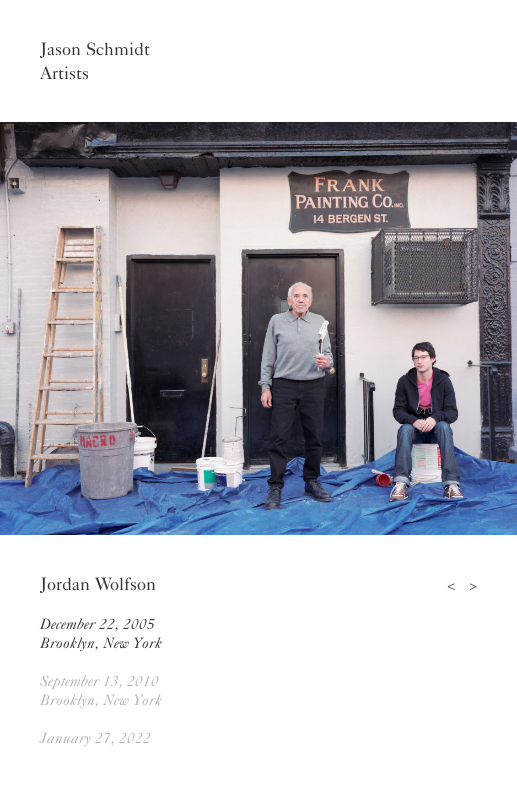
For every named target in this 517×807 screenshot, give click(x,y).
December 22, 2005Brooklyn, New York (101, 633)
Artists (64, 73)
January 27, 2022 (95, 738)
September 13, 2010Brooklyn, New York (101, 690)
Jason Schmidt (95, 49)
